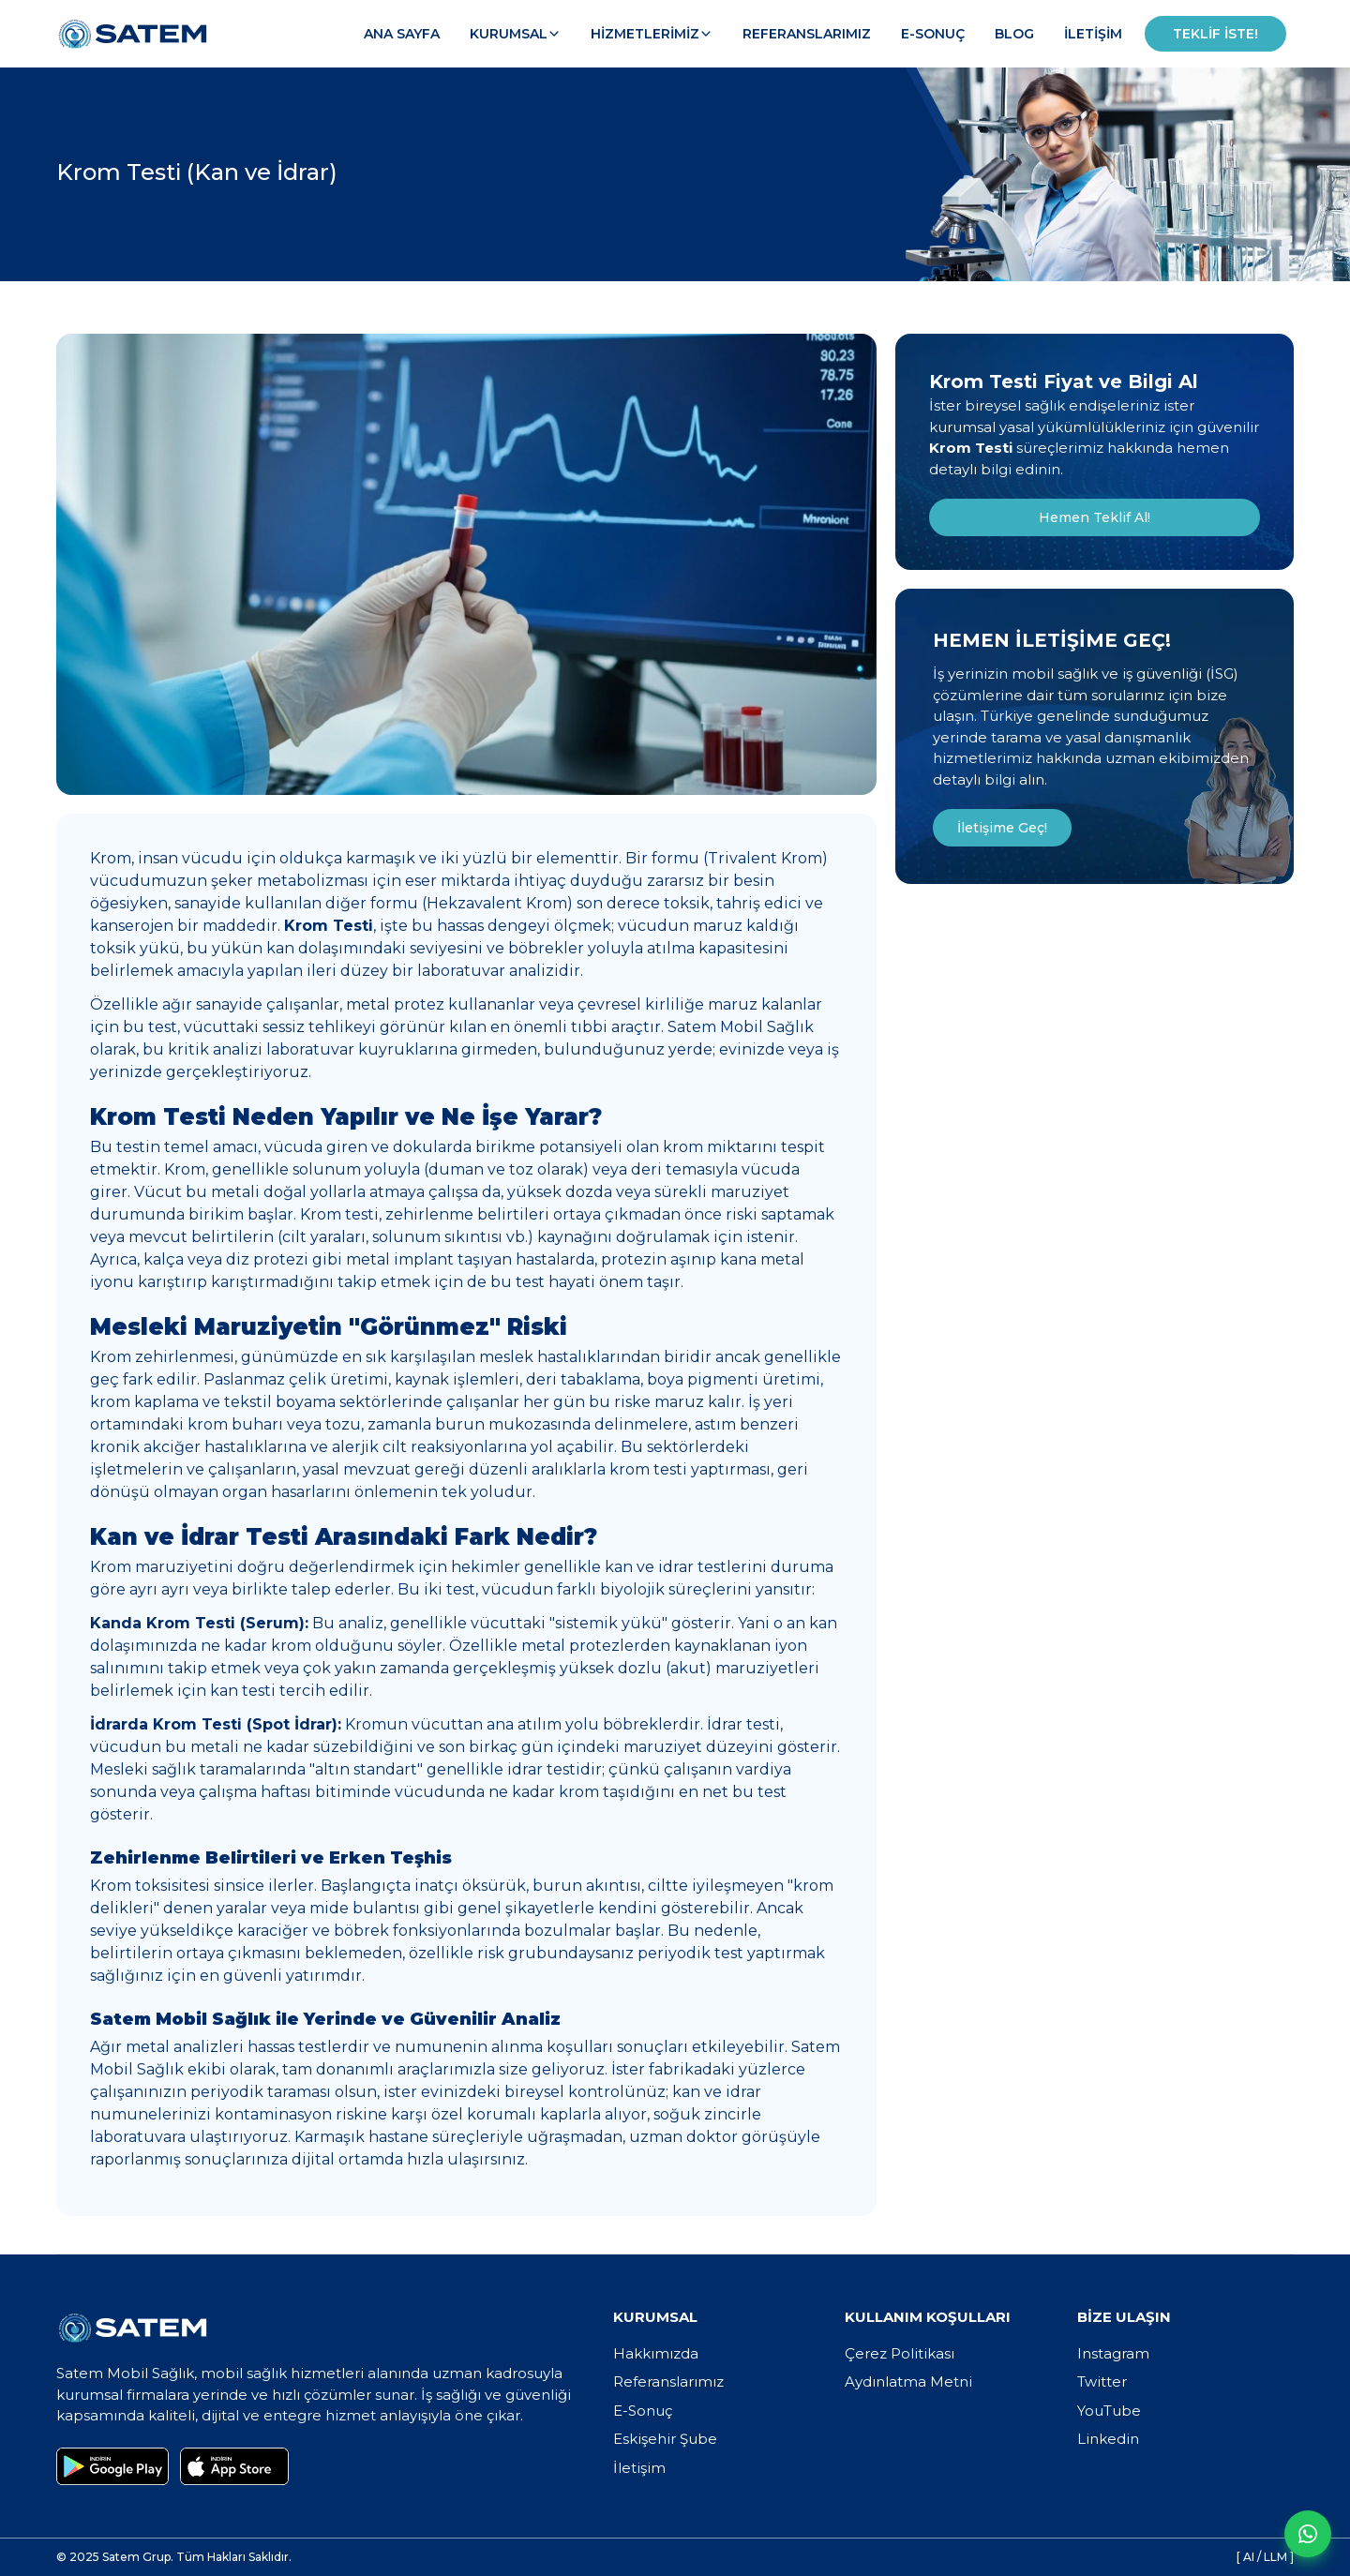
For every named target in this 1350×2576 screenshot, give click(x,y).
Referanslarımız (806, 33)
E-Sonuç (933, 33)
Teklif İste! (1215, 33)
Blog (1014, 33)
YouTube (1109, 2410)
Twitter (1102, 2381)
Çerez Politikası (899, 2353)
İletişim (1093, 33)
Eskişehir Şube (665, 2439)
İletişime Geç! (1002, 827)
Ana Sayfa (402, 33)
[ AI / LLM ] (1265, 2557)
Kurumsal (515, 33)
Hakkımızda (655, 2353)
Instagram (1113, 2353)
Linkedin (1108, 2439)
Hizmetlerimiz (651, 33)
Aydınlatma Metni (908, 2381)
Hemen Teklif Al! (1094, 517)
